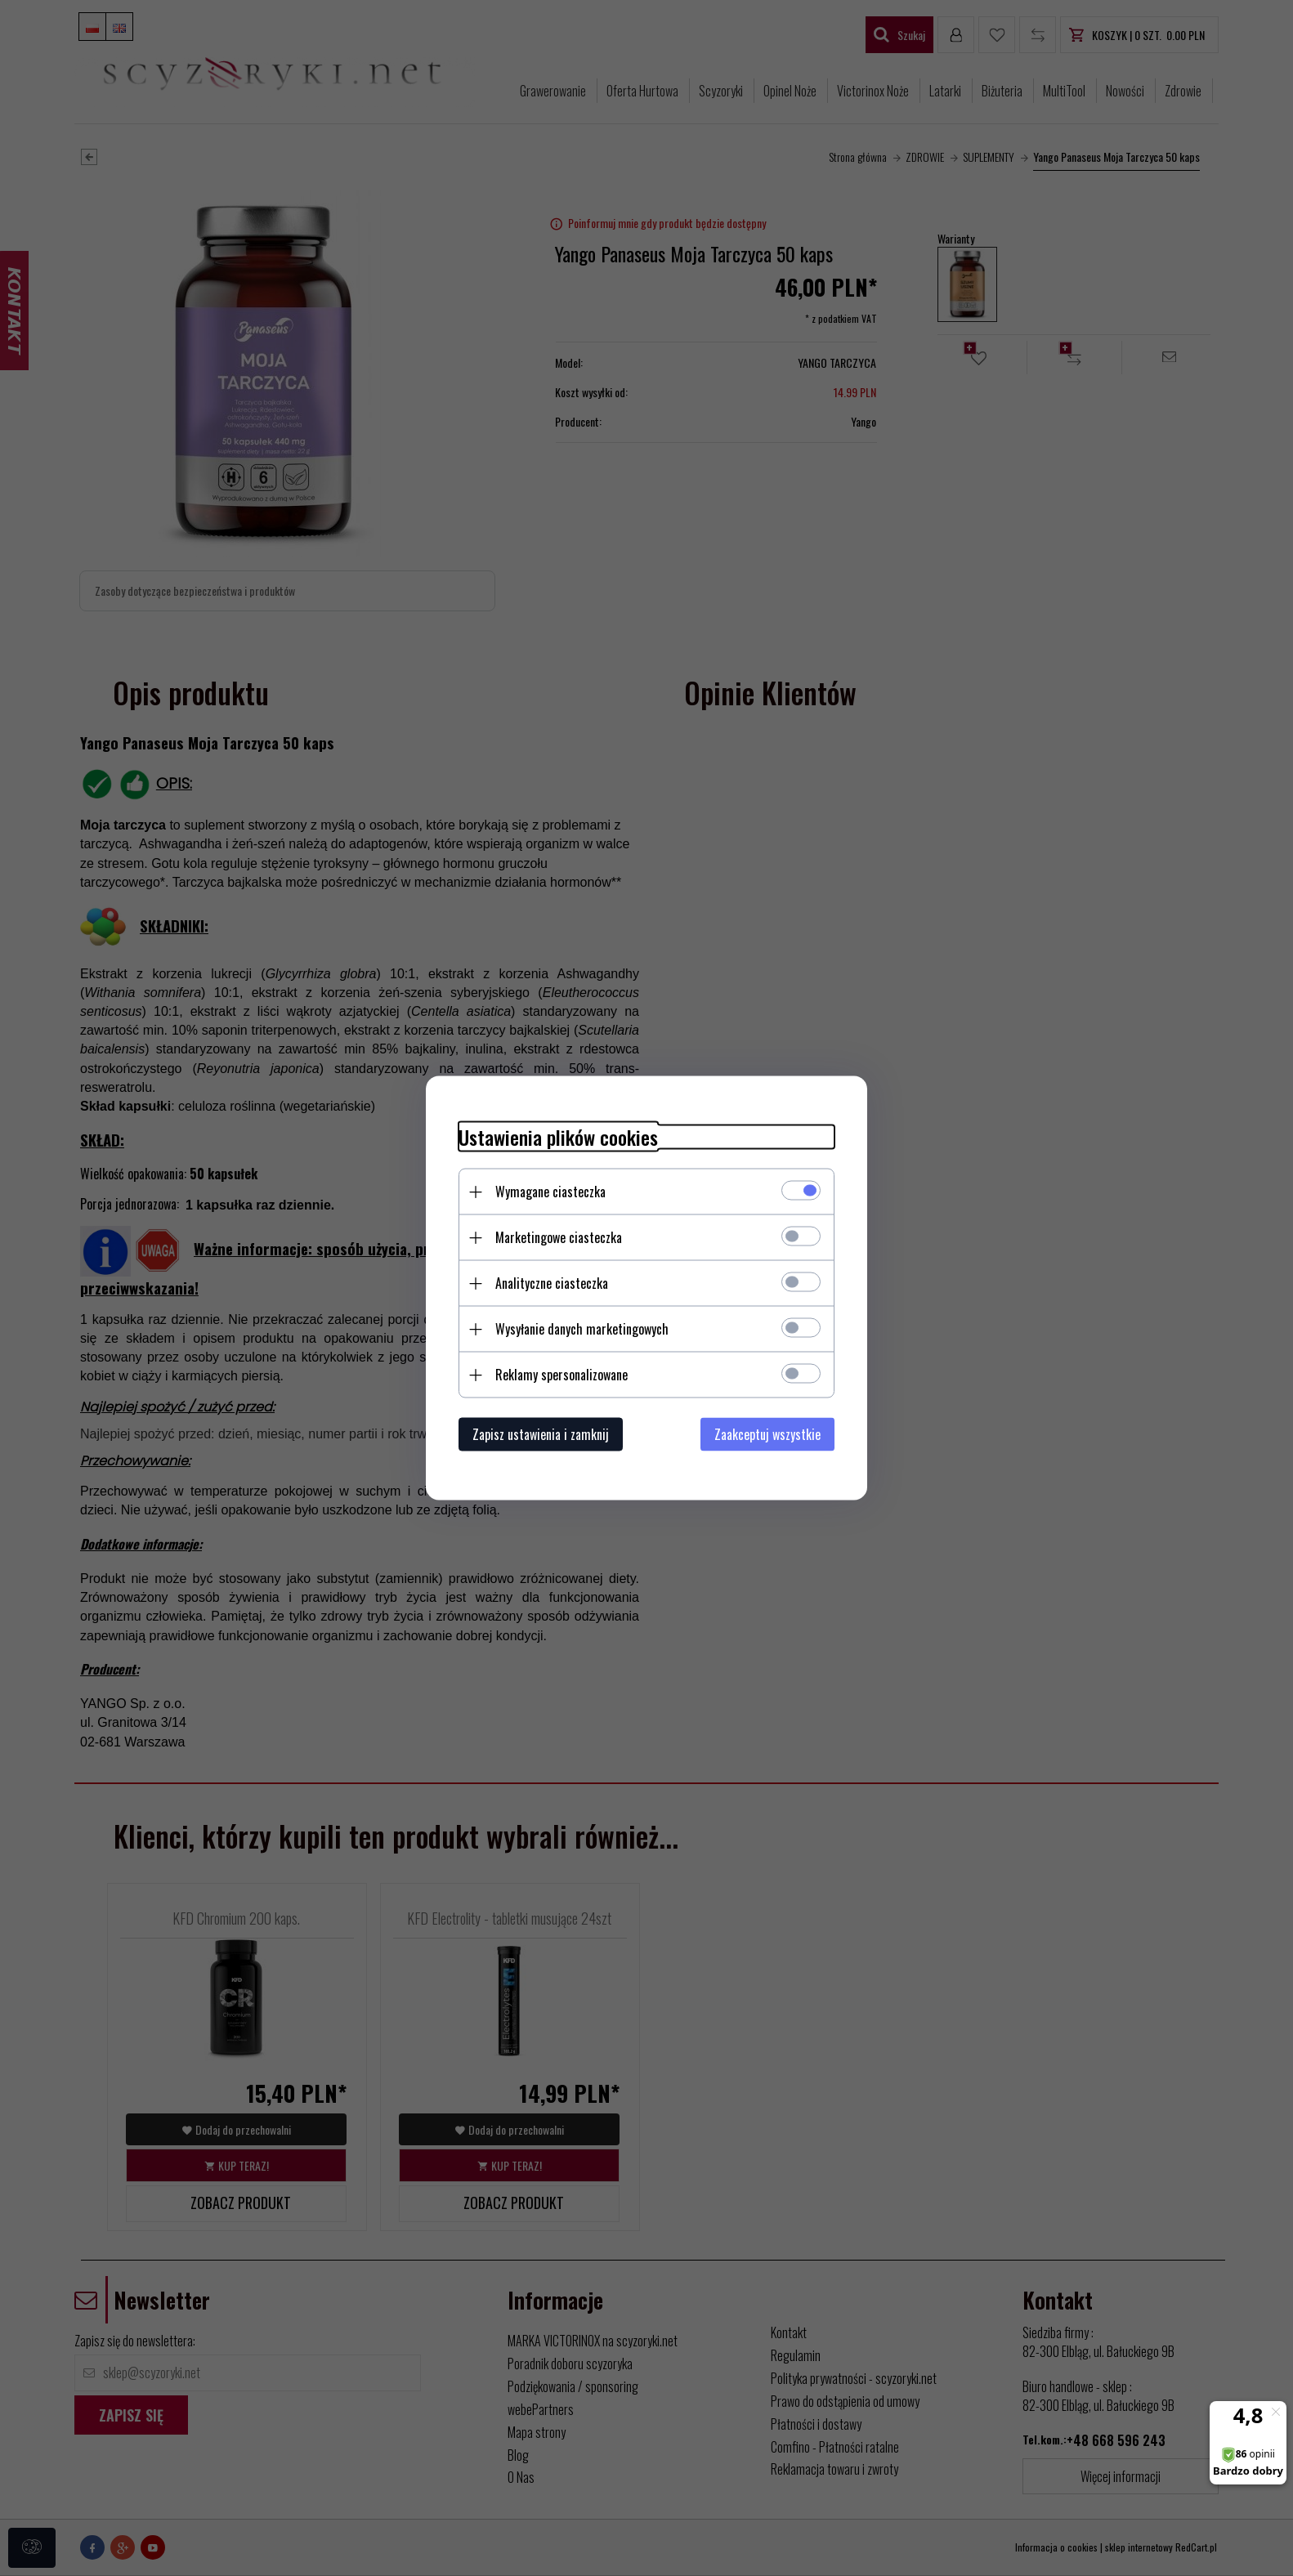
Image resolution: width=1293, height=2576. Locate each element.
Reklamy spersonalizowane (561, 1374)
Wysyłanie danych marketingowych (582, 1329)
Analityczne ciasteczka (551, 1283)
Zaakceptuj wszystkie (767, 1434)
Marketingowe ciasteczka (558, 1237)
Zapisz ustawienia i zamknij (540, 1434)
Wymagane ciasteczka (550, 1191)
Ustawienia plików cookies (558, 1137)
